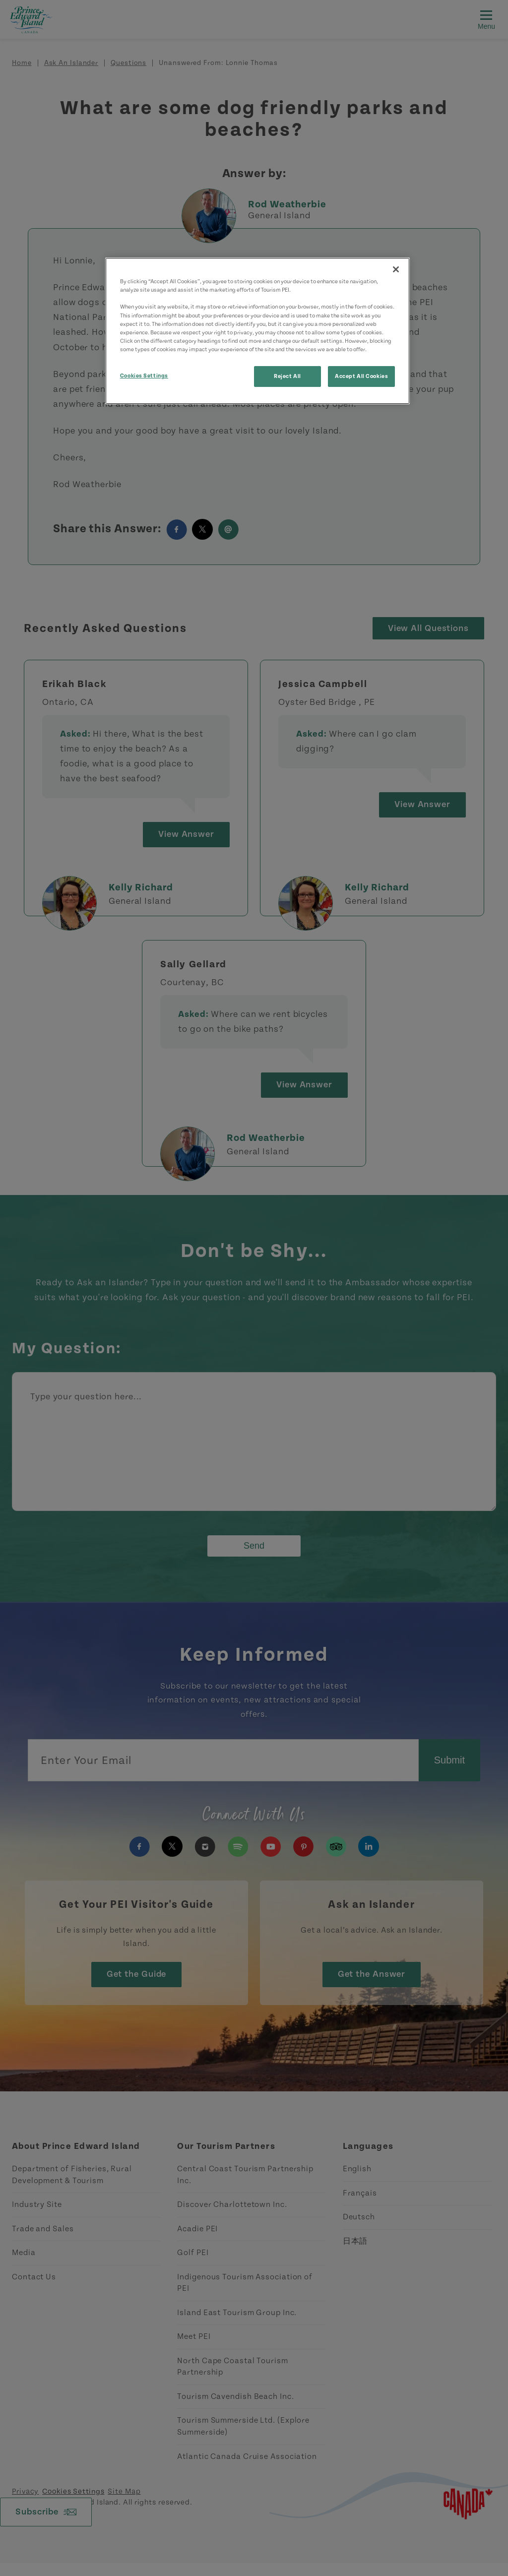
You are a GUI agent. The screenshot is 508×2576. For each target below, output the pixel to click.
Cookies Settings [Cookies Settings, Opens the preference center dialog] (144, 376)
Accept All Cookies (361, 376)
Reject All (287, 376)
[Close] (396, 269)
